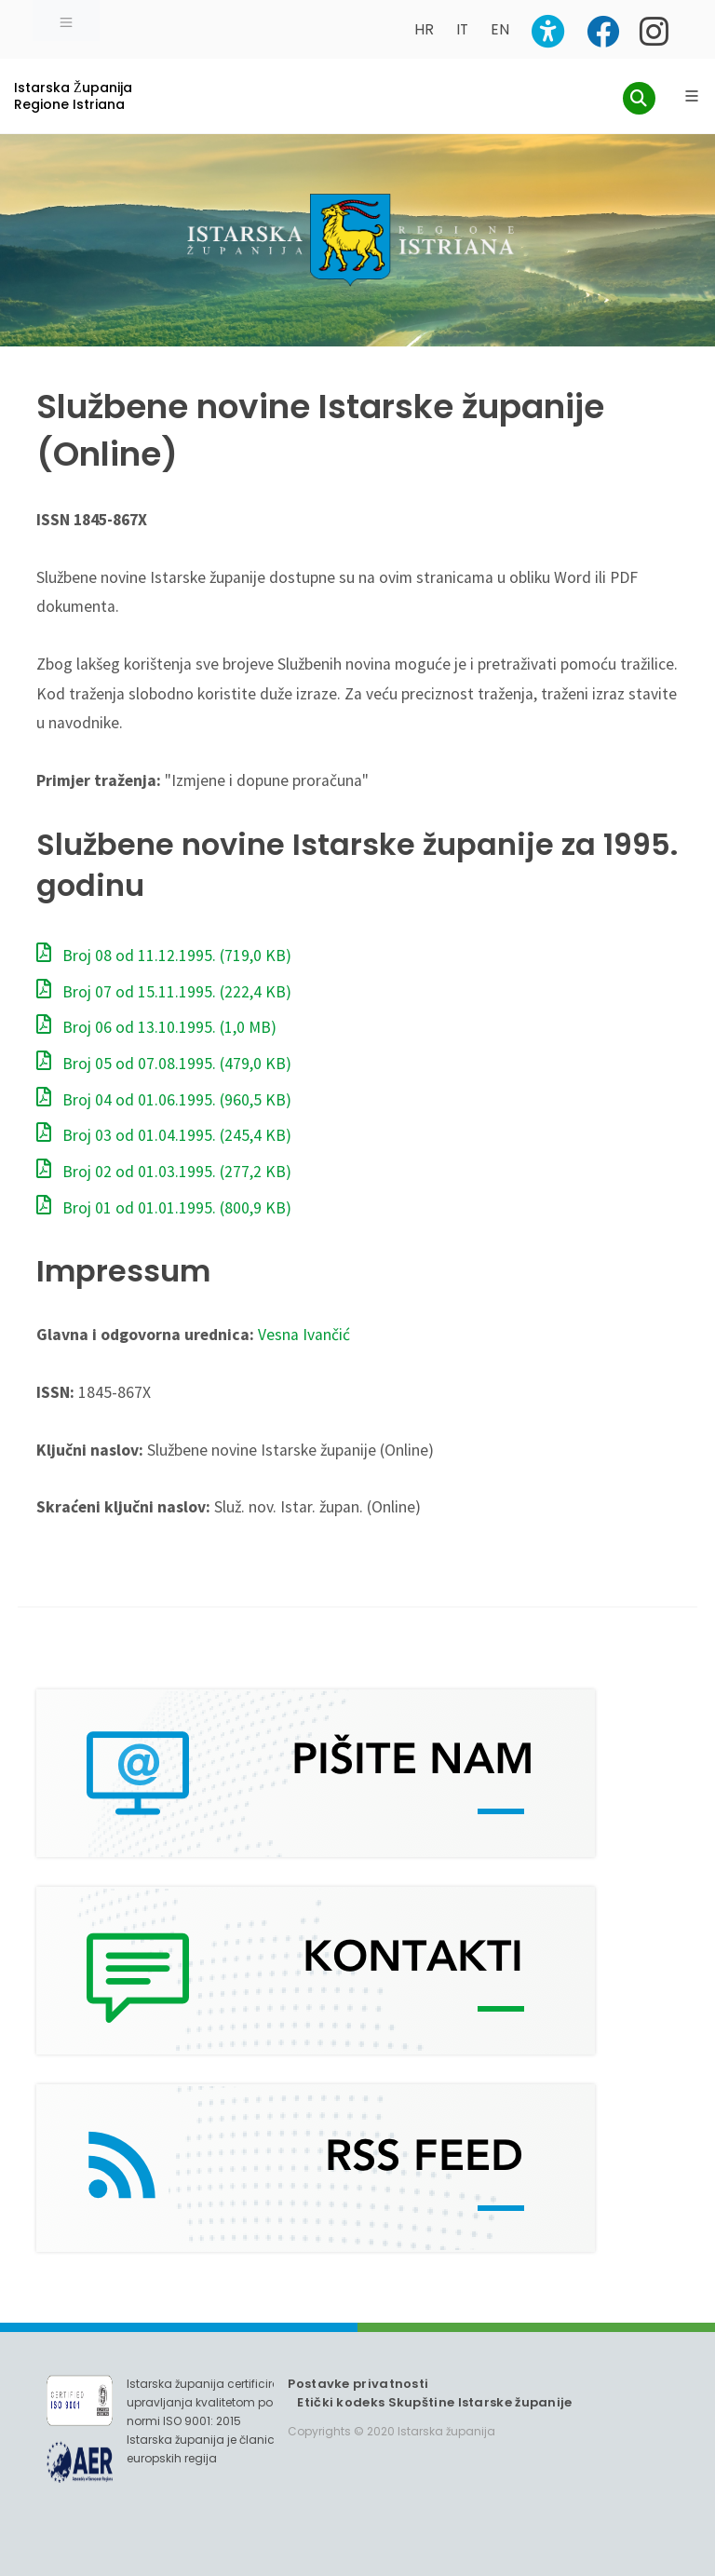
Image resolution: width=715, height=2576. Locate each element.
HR (424, 29)
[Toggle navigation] (66, 20)
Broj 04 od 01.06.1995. (163, 1100)
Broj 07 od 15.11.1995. (163, 992)
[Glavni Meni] (691, 96)
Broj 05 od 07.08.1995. (163, 1063)
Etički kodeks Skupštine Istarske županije (434, 2402)
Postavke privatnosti (358, 2384)
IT (462, 29)
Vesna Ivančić (304, 1334)
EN (500, 29)
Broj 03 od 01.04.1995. (163, 1135)
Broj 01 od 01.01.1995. (163, 1208)
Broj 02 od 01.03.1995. (163, 1171)
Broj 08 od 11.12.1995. (163, 955)
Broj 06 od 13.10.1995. (156, 1027)
